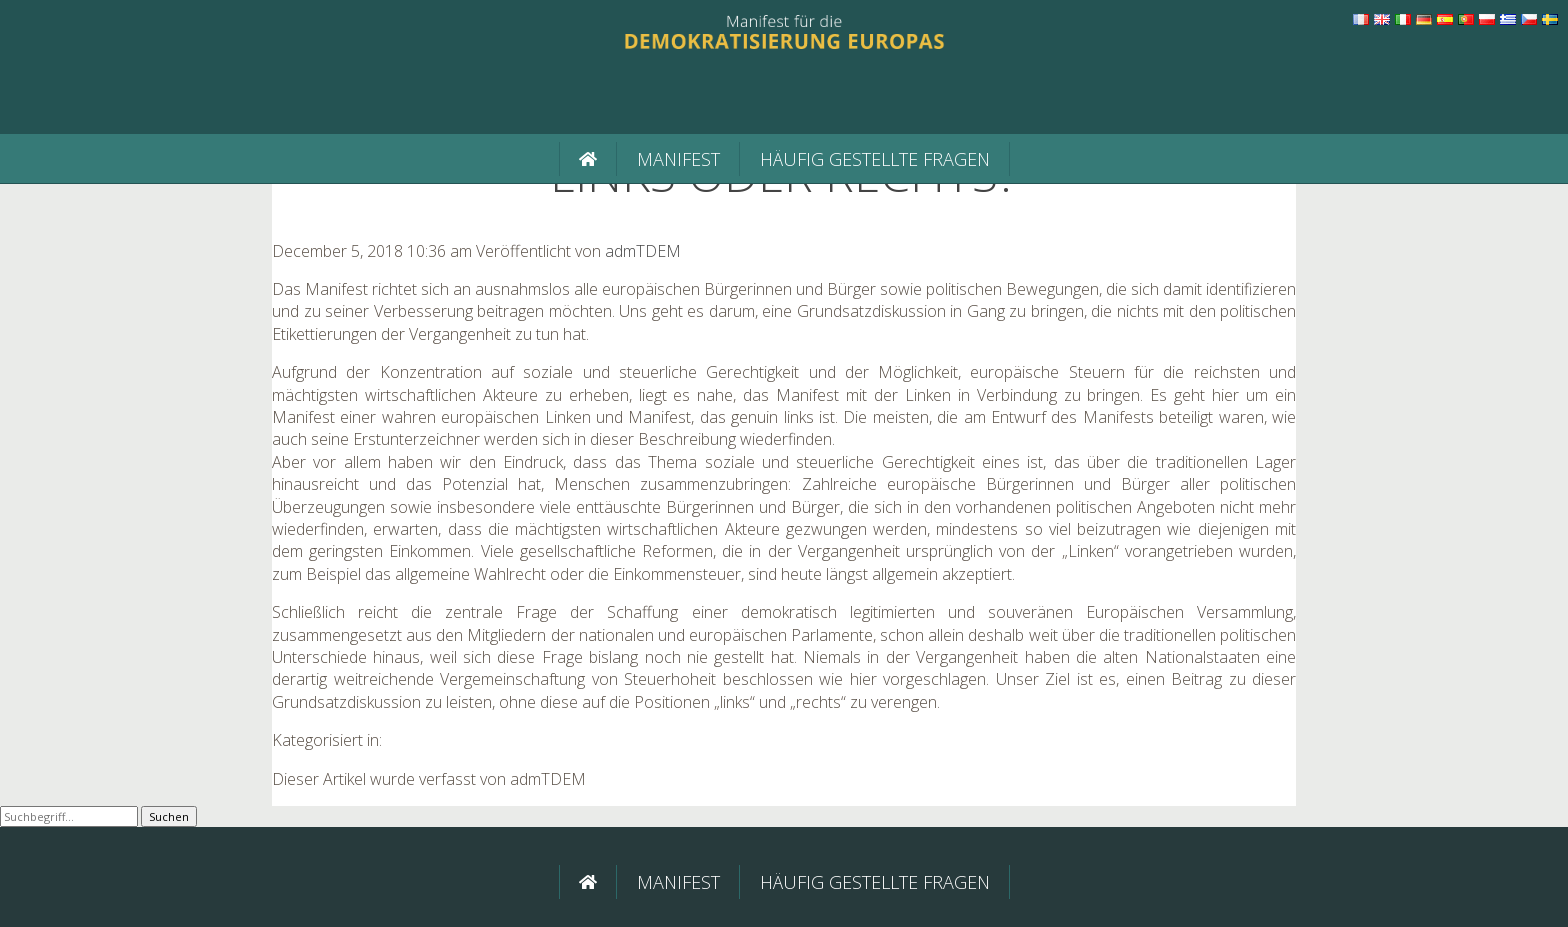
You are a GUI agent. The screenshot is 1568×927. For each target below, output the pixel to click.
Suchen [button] (169, 816)
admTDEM (643, 251)
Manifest (678, 159)
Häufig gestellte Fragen (875, 159)
